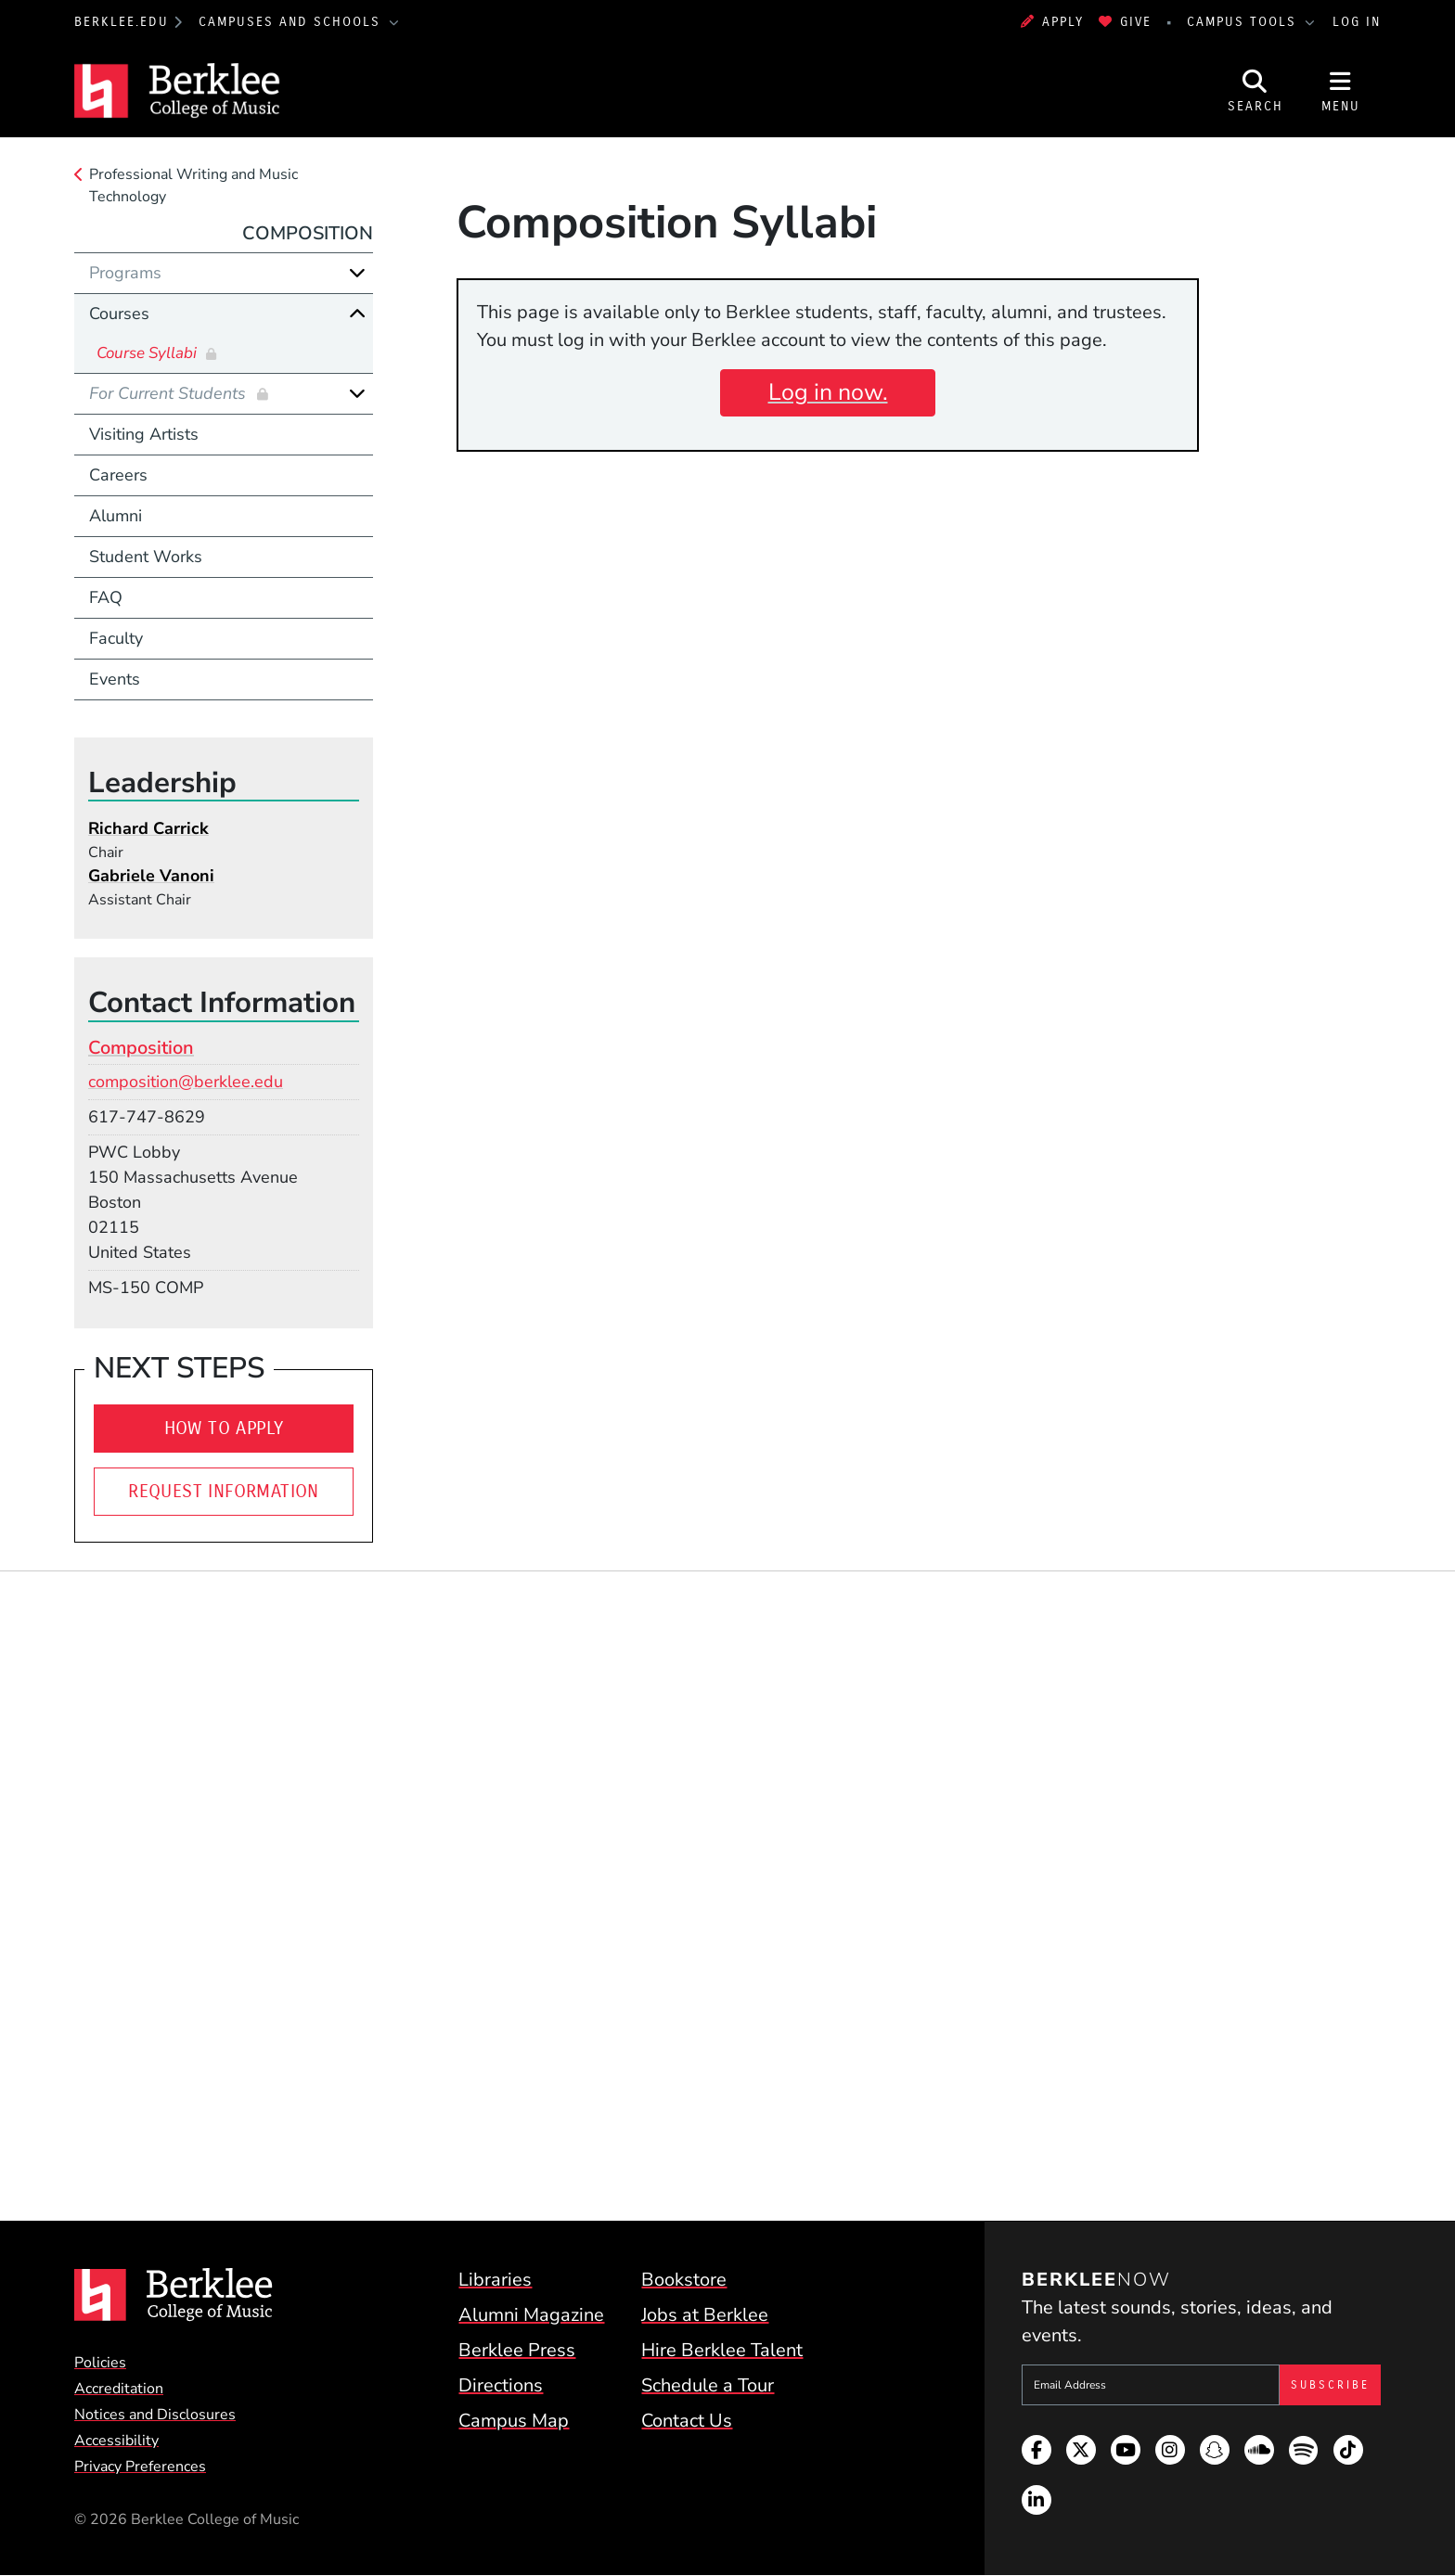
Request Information (223, 1491)
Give (1125, 22)
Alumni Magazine (531, 2314)
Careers (118, 475)
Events (114, 679)
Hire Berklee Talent (722, 2350)
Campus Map (513, 2420)
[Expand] (357, 273)
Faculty (116, 638)
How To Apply (224, 1428)
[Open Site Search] (1255, 91)
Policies (100, 2362)
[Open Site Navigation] (1341, 91)
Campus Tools (1244, 22)
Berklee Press (516, 2350)
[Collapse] (357, 314)
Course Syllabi (148, 353)
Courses (119, 313)
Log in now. (828, 392)
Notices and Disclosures (155, 2414)
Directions (500, 2385)
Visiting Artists (144, 434)
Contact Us (686, 2420)
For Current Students (170, 393)
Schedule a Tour (707, 2385)
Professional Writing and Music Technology (193, 185)
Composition (307, 233)
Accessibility (116, 2440)
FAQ (105, 597)
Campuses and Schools (292, 22)
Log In (1357, 22)
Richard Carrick (148, 828)
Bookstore (684, 2279)
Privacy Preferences (140, 2466)
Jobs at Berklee (704, 2314)
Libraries (495, 2279)
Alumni (115, 516)
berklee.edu (121, 22)
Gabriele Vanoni (151, 876)
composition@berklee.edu (185, 1081)
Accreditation (118, 2388)
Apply (1052, 22)
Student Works (145, 556)
